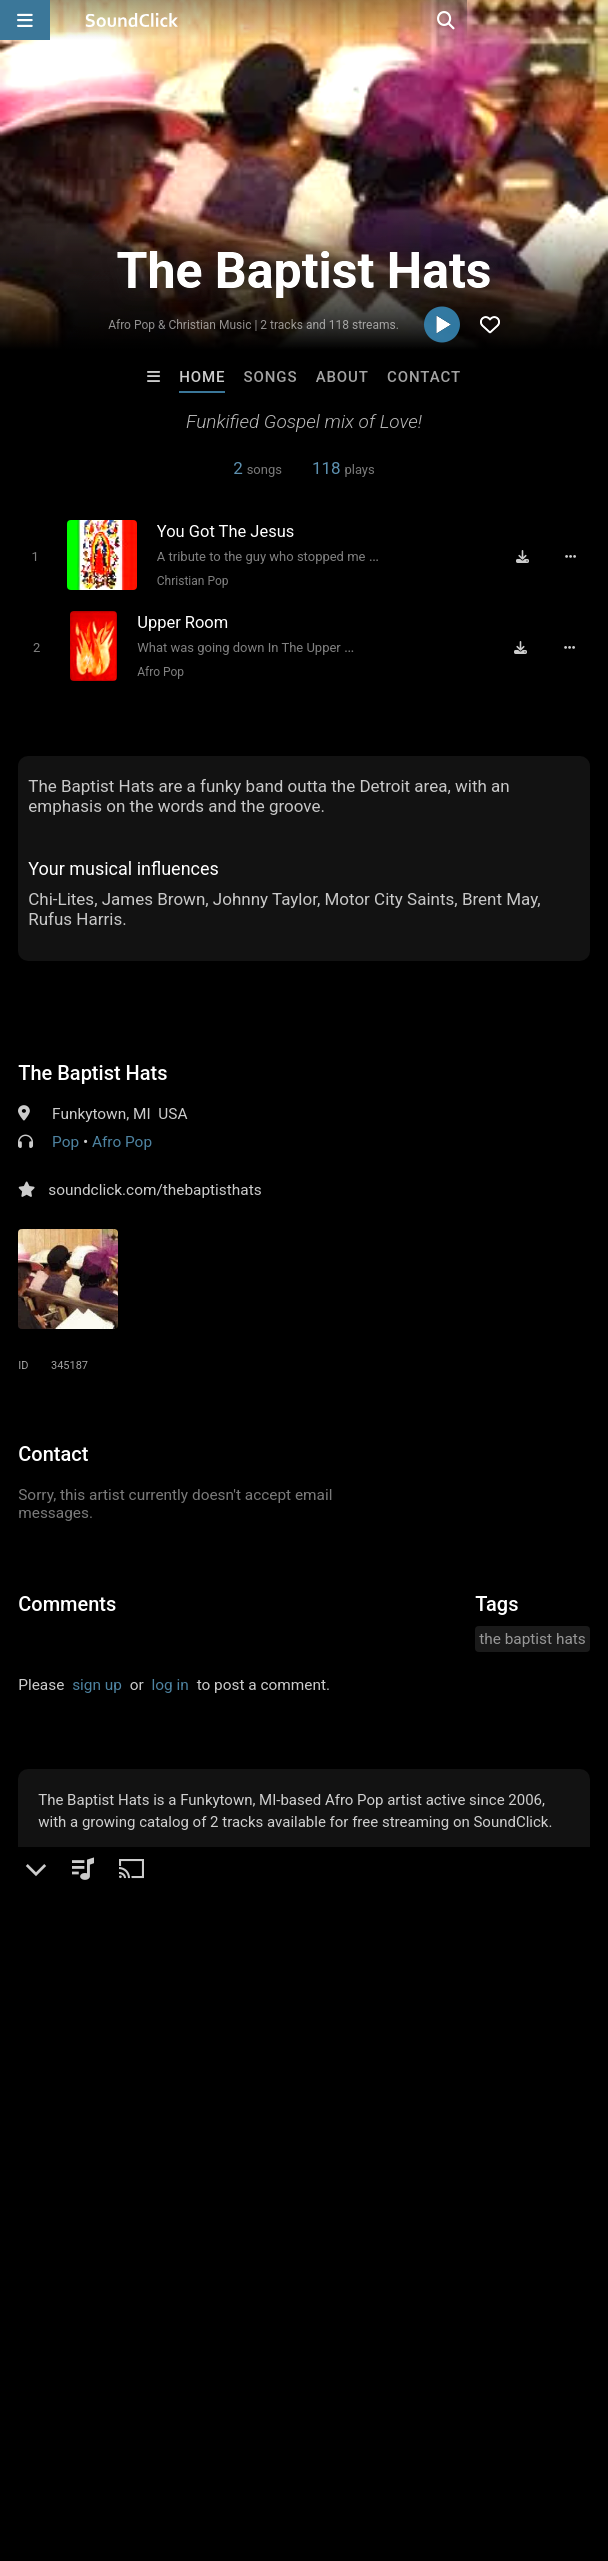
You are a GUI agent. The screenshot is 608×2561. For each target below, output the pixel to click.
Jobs (274, 2427)
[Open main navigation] (25, 20)
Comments (67, 1604)
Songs (271, 377)
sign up (97, 1685)
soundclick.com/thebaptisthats (154, 1190)
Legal (539, 2427)
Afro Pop (160, 672)
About (342, 377)
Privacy (477, 2427)
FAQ (84, 2427)
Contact (424, 377)
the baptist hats (532, 1639)
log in (170, 1685)
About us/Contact (177, 2427)
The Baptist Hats (92, 1073)
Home (202, 377)
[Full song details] (571, 557)
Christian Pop (193, 581)
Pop (65, 1142)
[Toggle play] (34, 556)
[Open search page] (588, 20)
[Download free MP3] (523, 557)
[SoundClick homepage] (132, 20)
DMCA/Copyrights (372, 2427)
